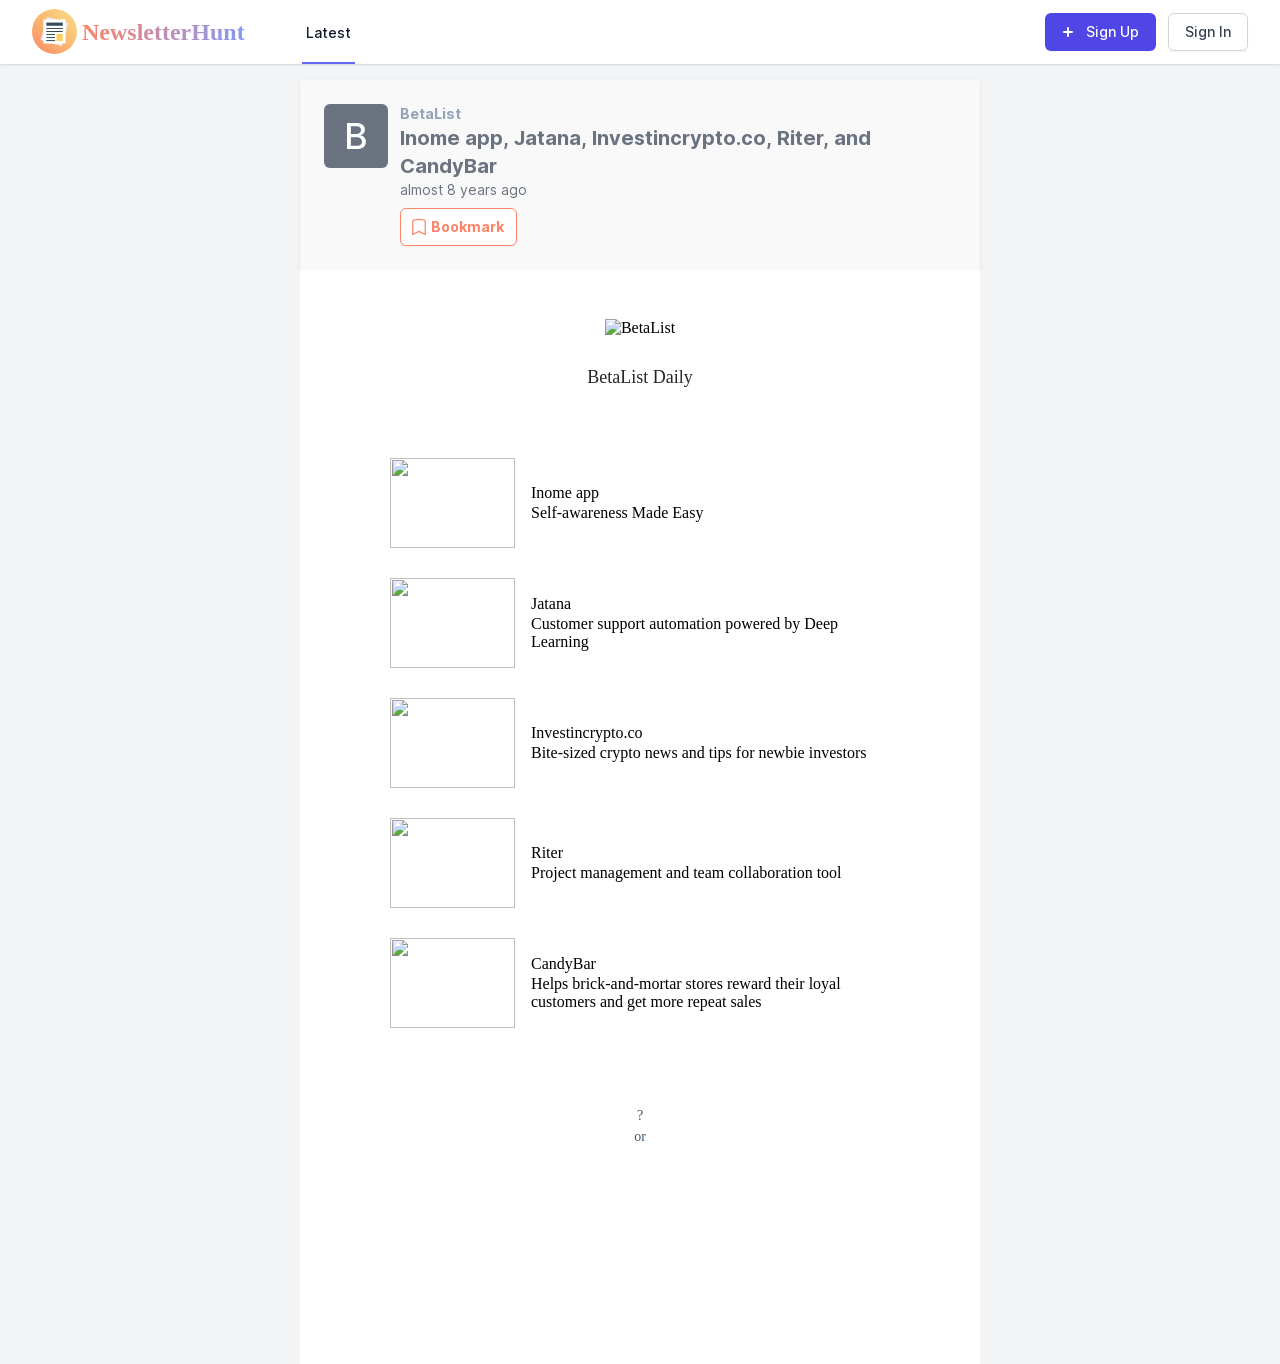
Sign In (1208, 31)
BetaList (430, 113)
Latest (328, 32)
